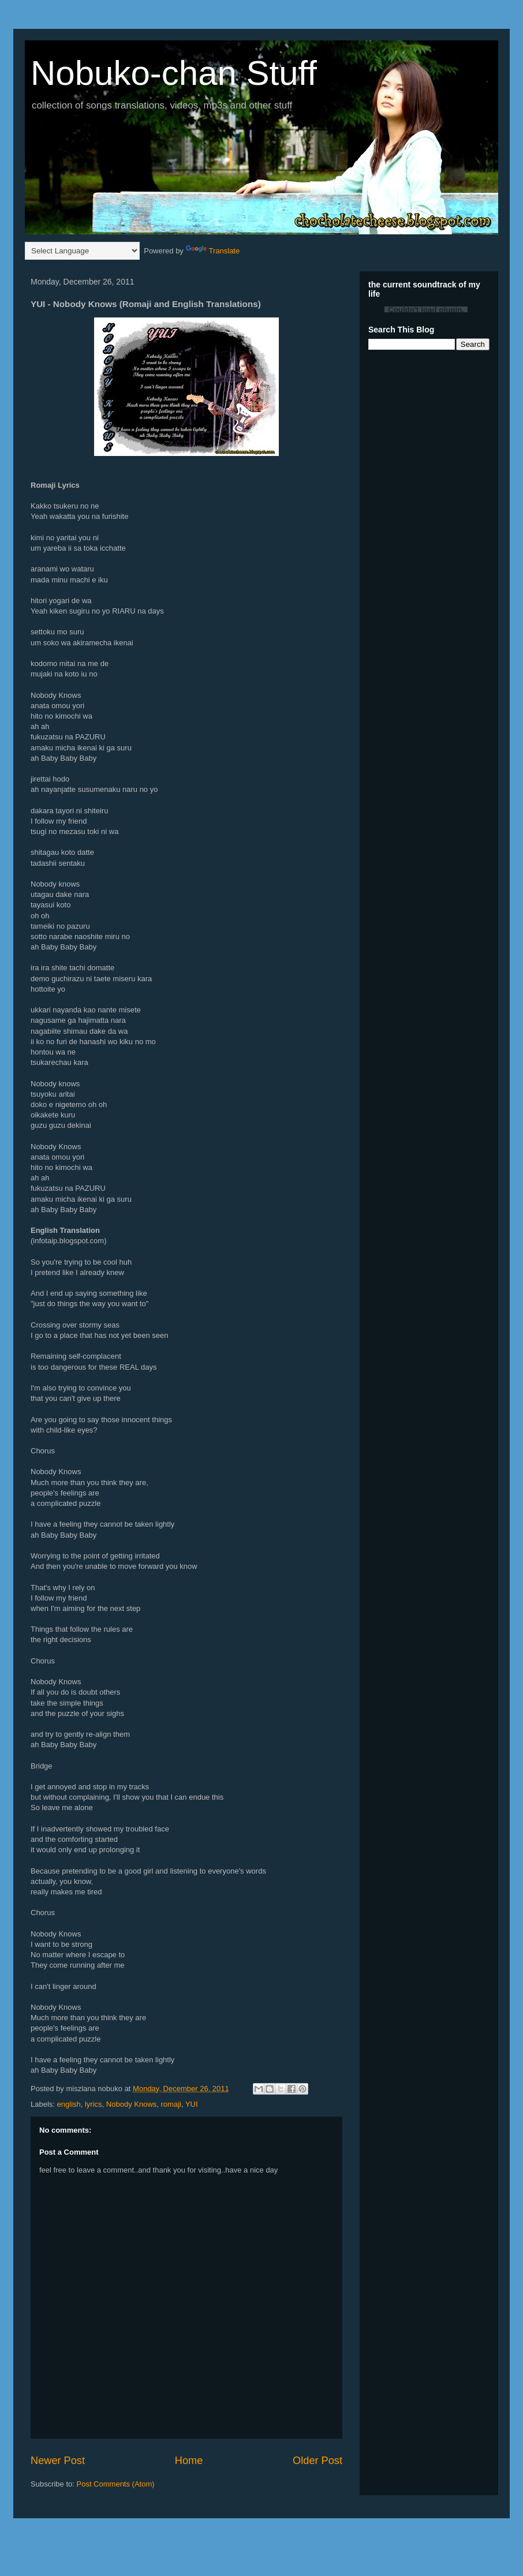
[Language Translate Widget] (82, 251)
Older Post (317, 2460)
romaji (171, 2104)
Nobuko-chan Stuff (174, 73)
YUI (191, 2104)
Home (189, 2460)
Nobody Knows (131, 2104)
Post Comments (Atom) (116, 2484)
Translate (213, 250)
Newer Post (58, 2460)
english (69, 2104)
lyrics (93, 2104)
